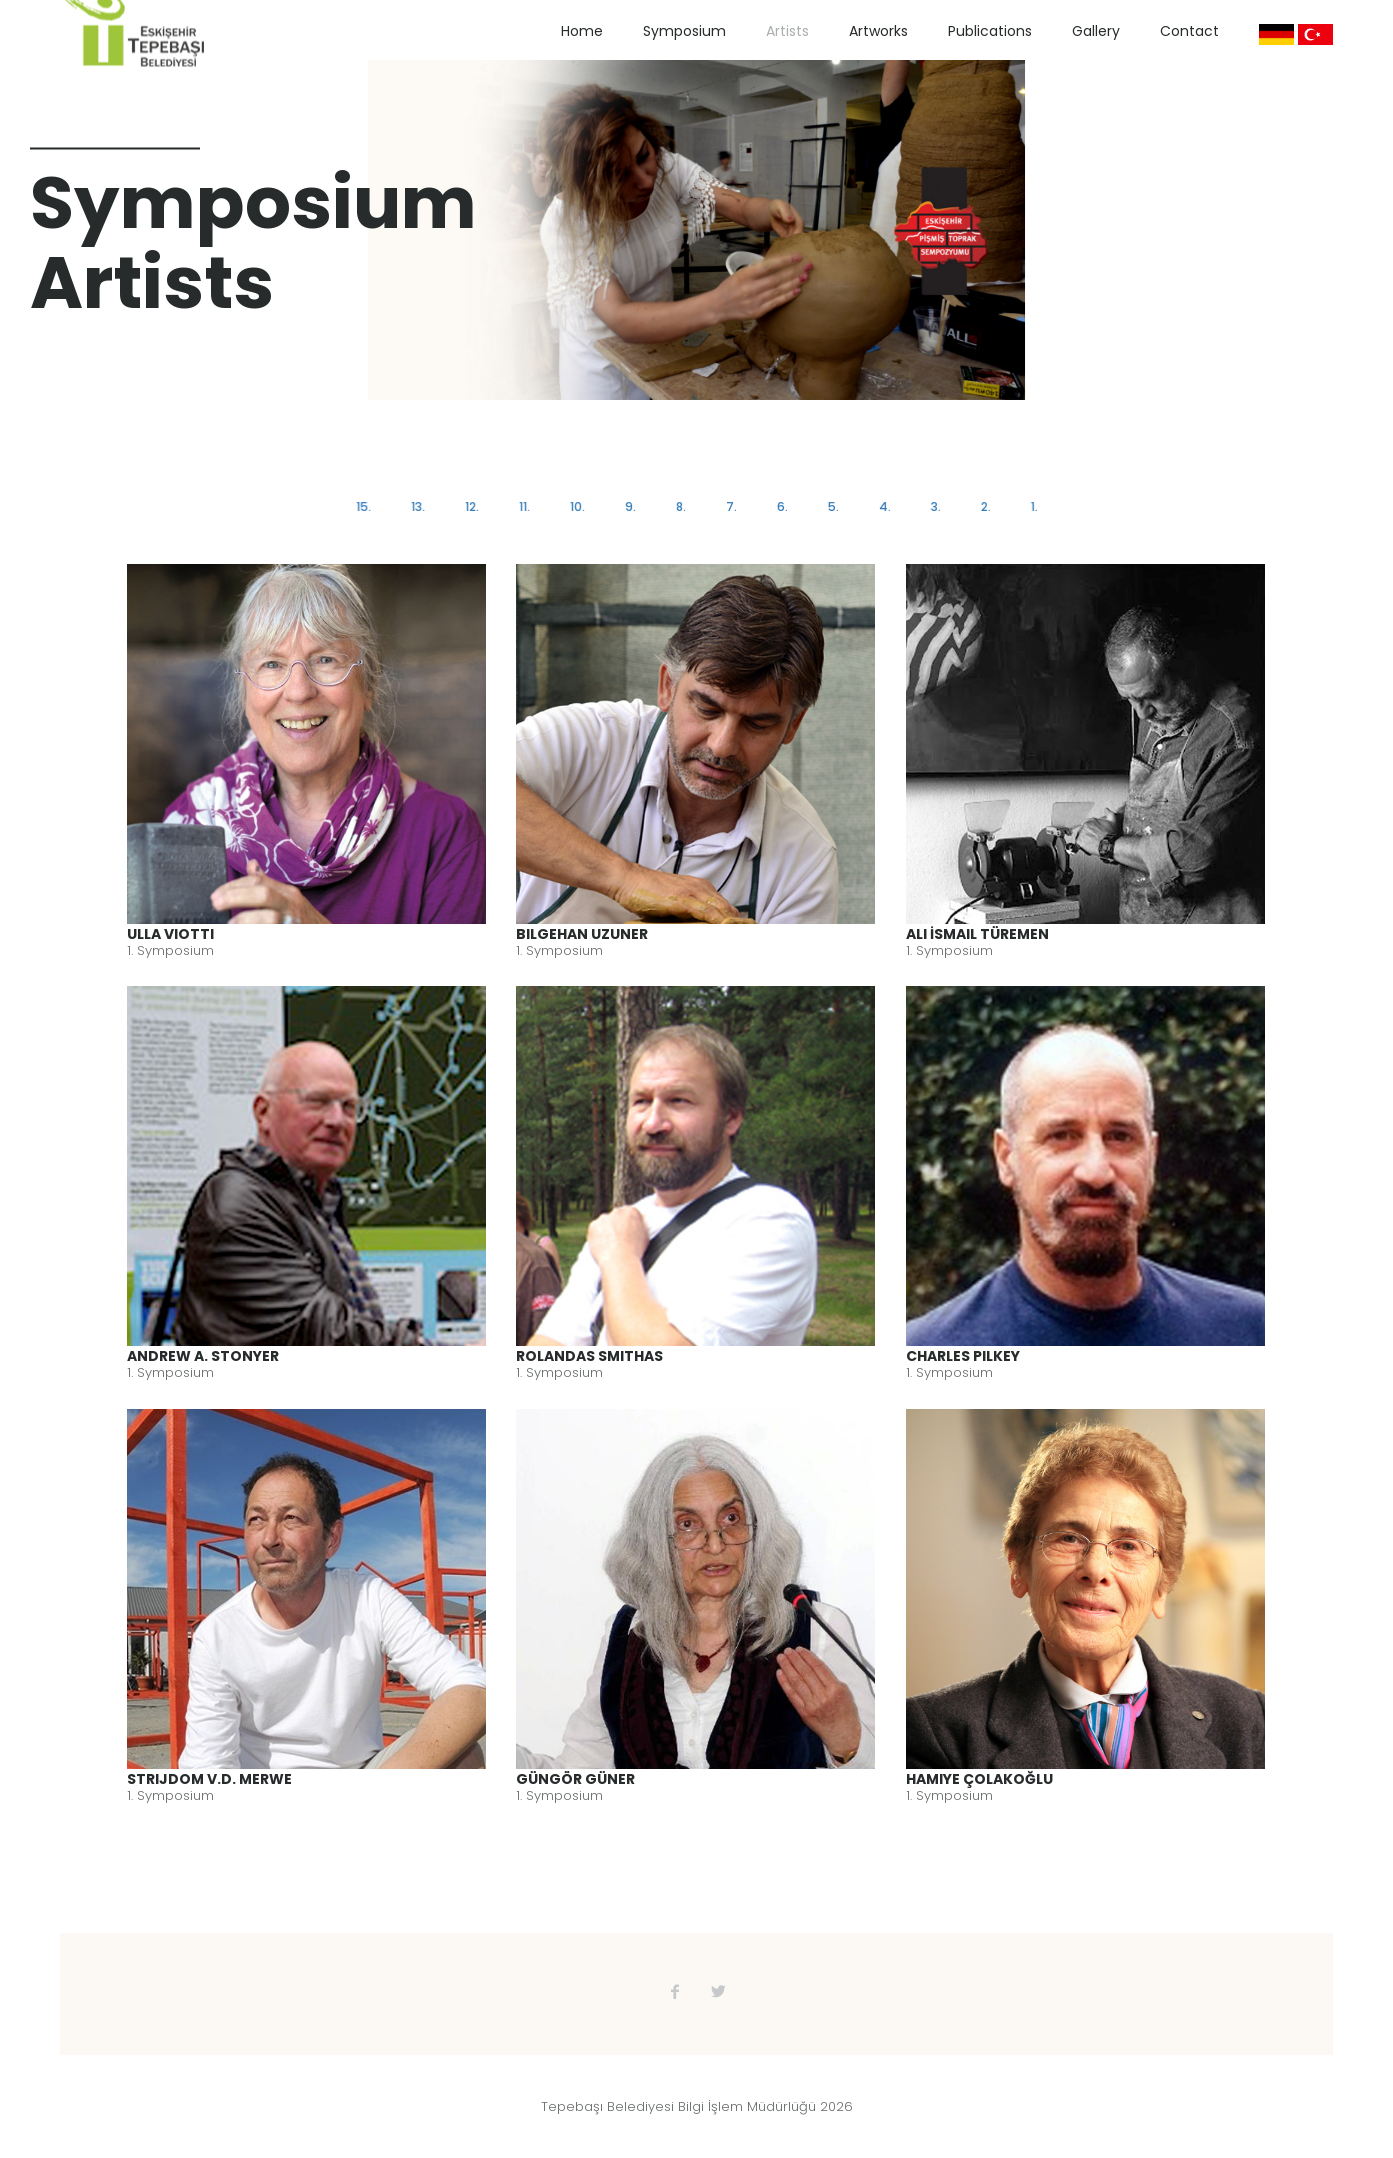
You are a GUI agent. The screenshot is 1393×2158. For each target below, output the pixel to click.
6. (781, 506)
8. (681, 506)
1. (1030, 506)
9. (630, 506)
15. (366, 506)
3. (933, 506)
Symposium (684, 31)
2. (983, 506)
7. (730, 506)
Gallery (1096, 31)
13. (420, 506)
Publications (990, 31)
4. (883, 506)
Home (582, 31)
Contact (1189, 31)
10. (578, 506)
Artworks (878, 31)
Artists (787, 31)
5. (831, 506)
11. (525, 506)
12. (474, 506)
